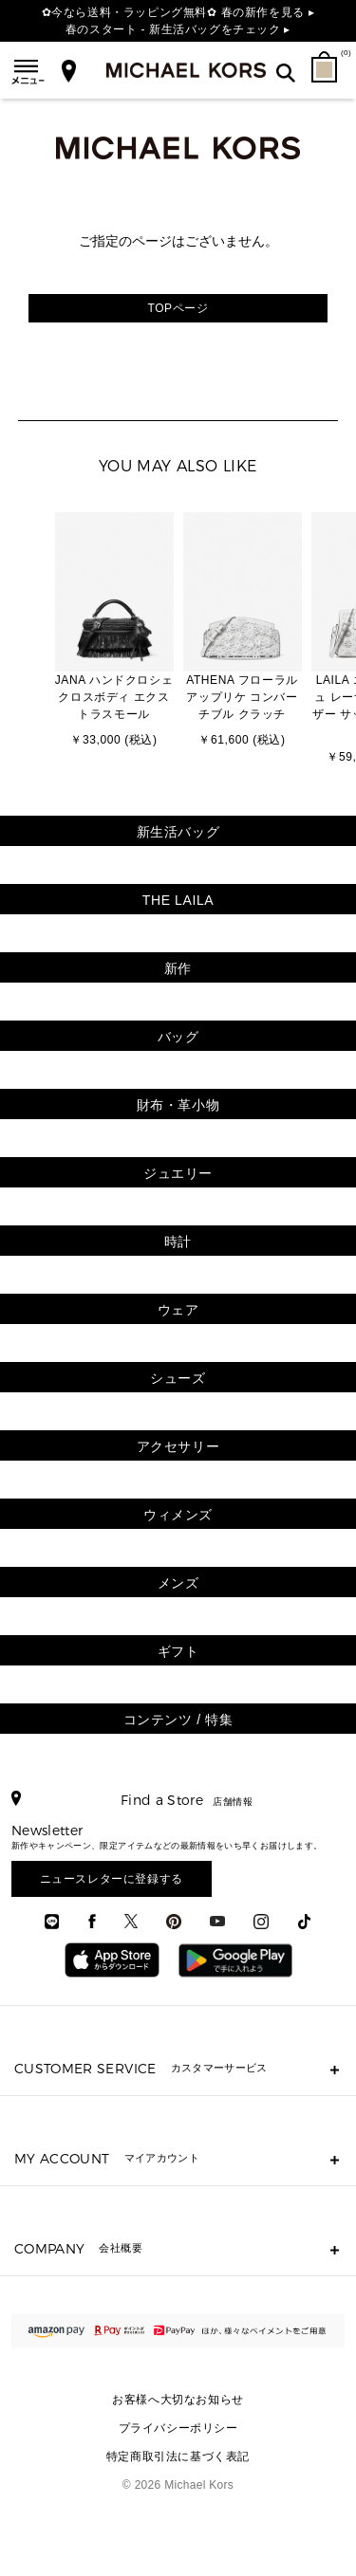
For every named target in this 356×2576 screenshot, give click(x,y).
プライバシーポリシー (178, 2428)
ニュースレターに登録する (111, 1879)
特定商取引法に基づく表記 (178, 2456)
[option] (114, 631)
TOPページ (177, 308)
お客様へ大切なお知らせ (178, 2399)
